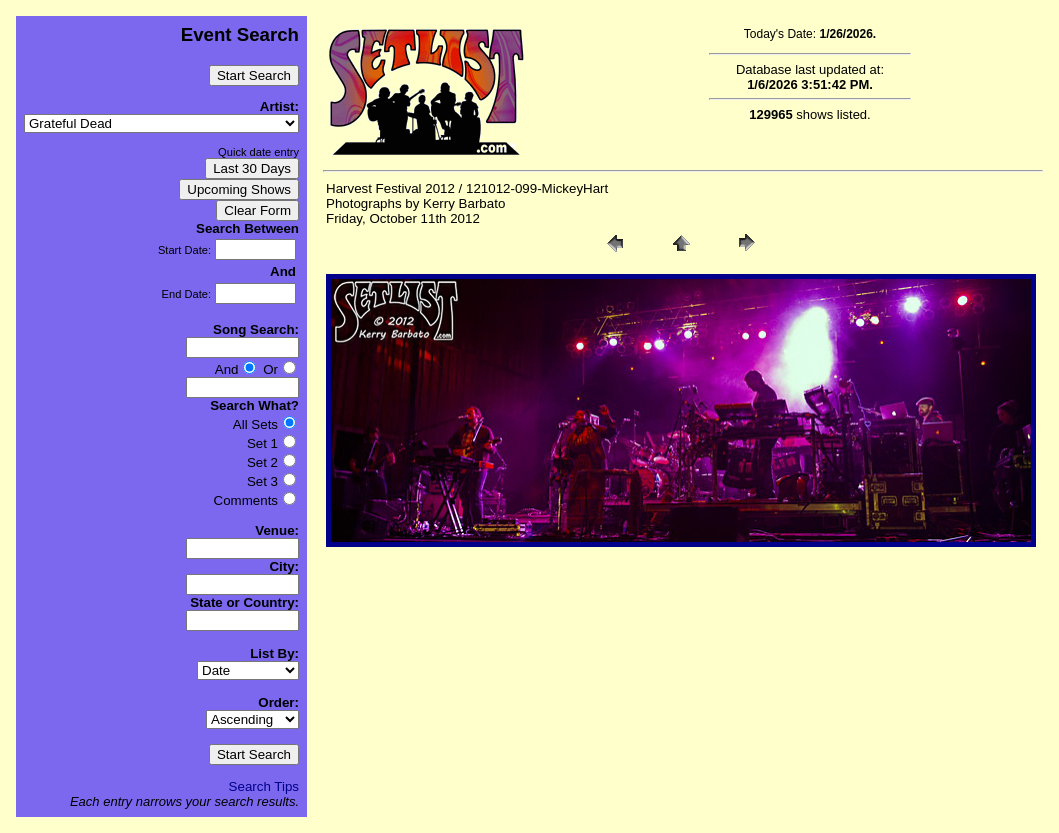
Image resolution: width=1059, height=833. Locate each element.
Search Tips (264, 786)
